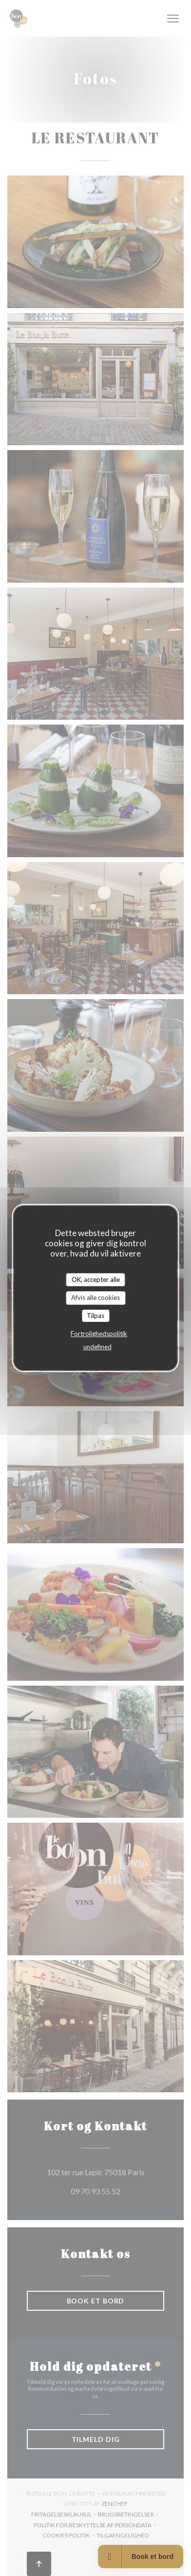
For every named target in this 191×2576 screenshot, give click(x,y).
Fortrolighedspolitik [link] (99, 1333)
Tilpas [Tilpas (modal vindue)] (95, 1315)
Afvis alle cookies (95, 1297)
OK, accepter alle (96, 1279)
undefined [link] (97, 1347)
